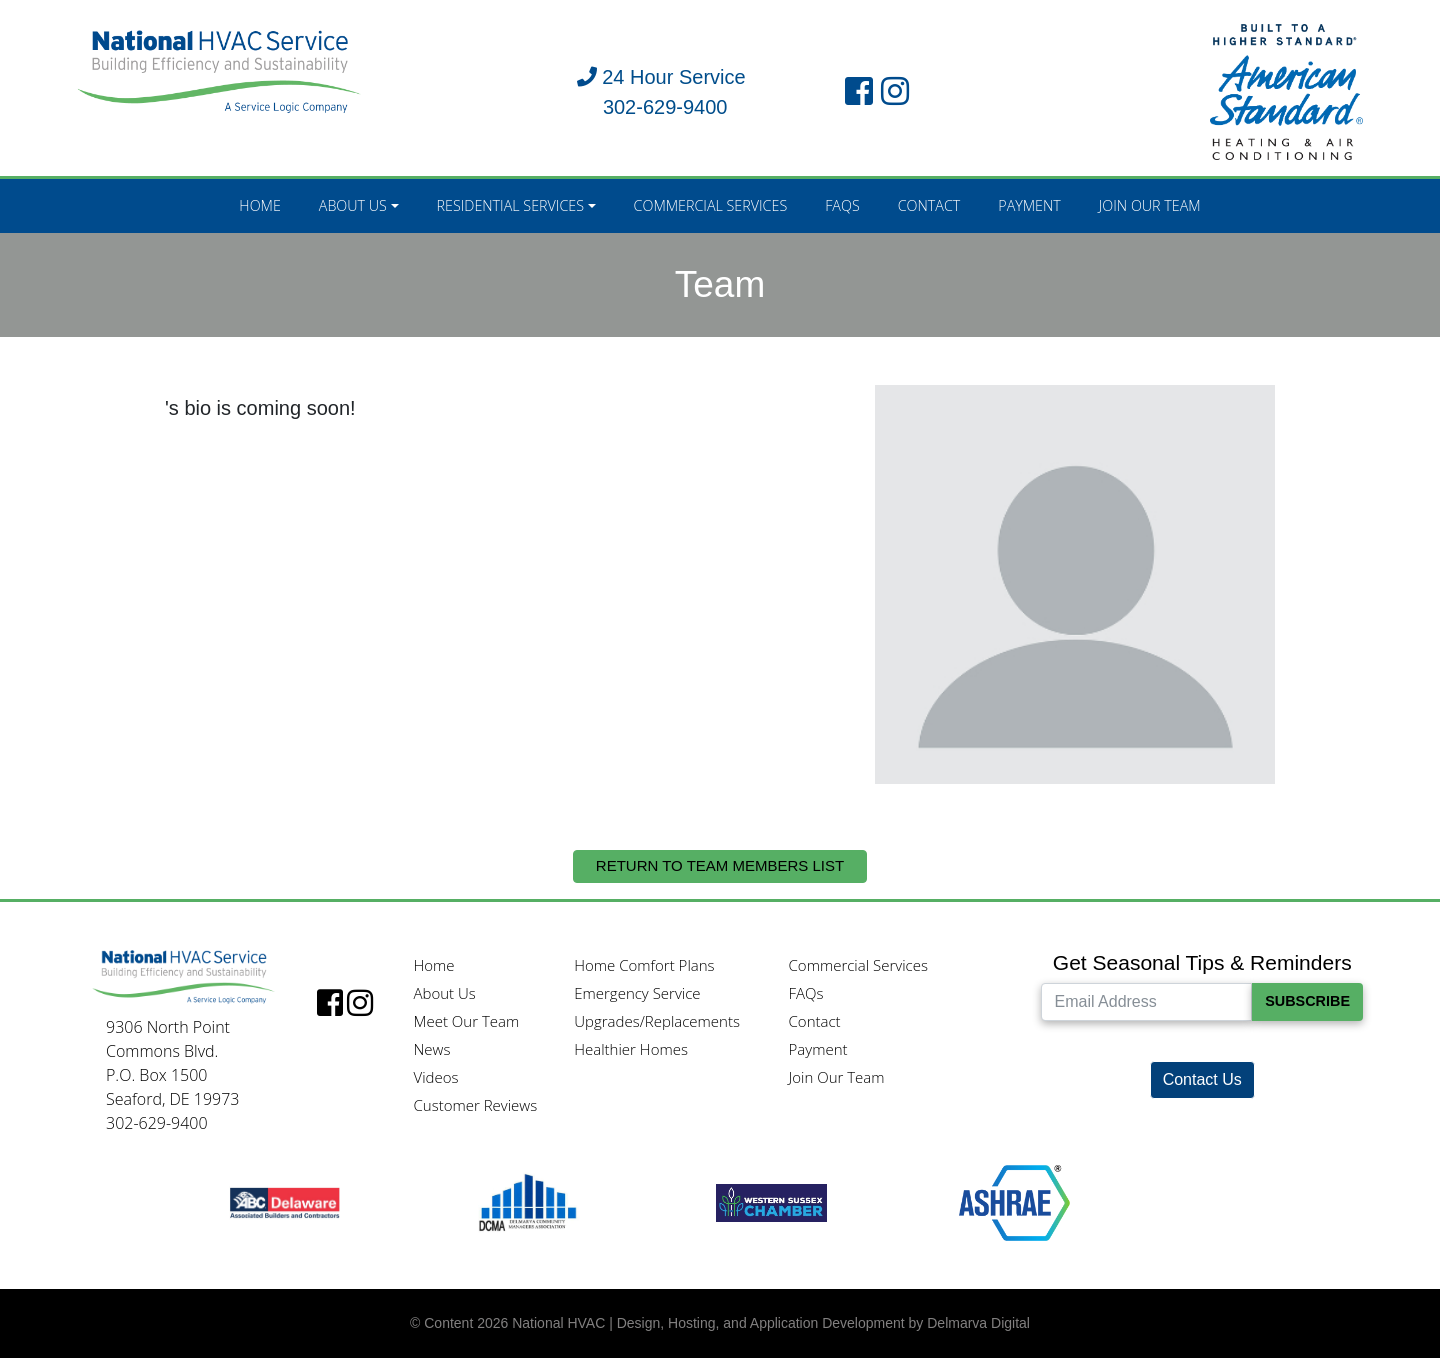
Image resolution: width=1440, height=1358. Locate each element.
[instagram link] (895, 92)
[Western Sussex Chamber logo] (771, 1201)
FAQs (842, 205)
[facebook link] (859, 92)
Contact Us (1202, 1079)
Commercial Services (711, 205)
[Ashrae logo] (1014, 1201)
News (431, 1049)
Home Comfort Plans (644, 965)
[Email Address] (1146, 1002)
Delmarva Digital (978, 1323)
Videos (435, 1077)
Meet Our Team (466, 1021)
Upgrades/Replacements (657, 1021)
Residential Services (510, 205)
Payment (1029, 205)
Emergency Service (637, 993)
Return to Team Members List (720, 865)
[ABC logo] (284, 1201)
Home (259, 205)
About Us (353, 205)
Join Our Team (1150, 205)
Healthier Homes (631, 1049)
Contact (929, 205)
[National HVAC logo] (220, 68)
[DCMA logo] (527, 1201)
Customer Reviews (475, 1105)
